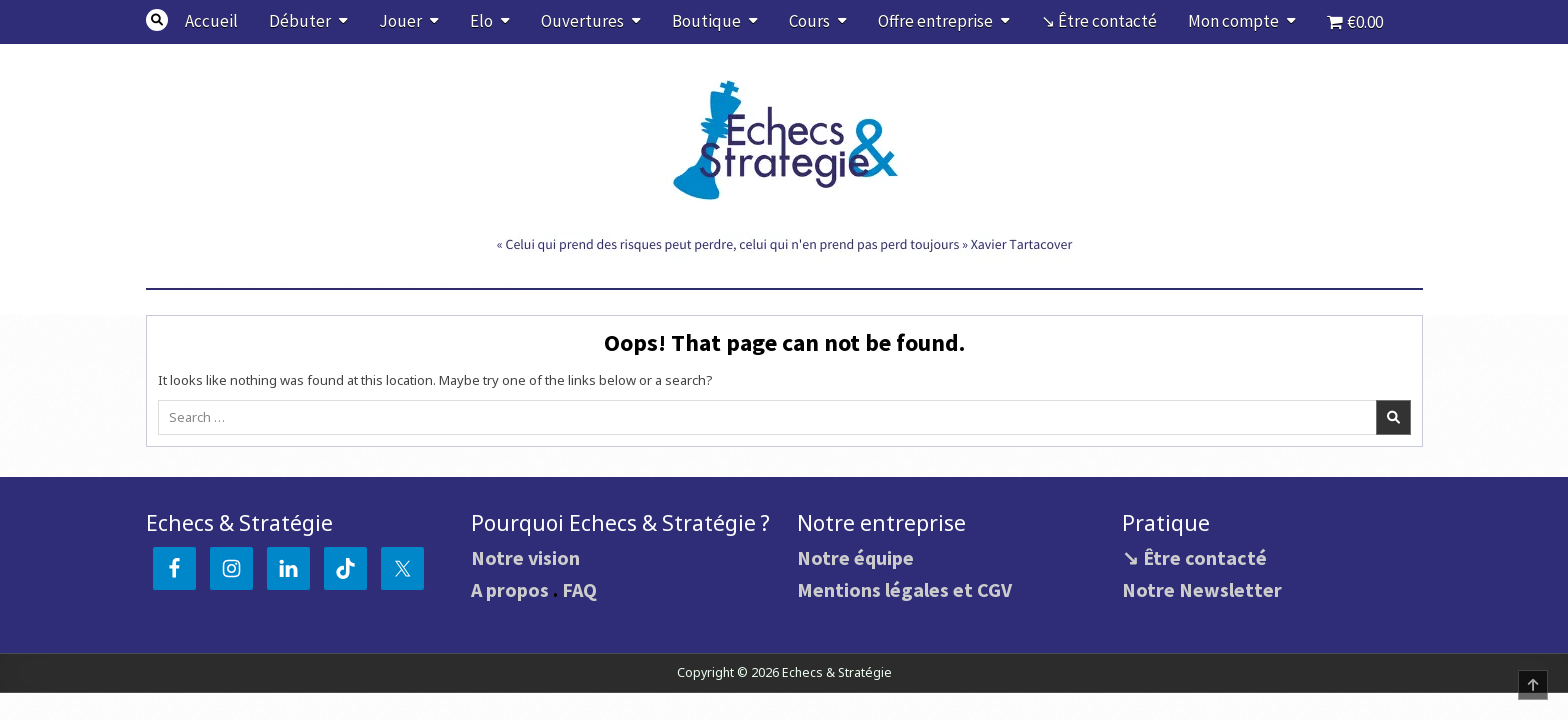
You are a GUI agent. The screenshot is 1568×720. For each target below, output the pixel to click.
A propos (510, 589)
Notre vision (525, 557)
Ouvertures (582, 21)
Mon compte (1233, 21)
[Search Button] (157, 20)
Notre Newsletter (1202, 589)
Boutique (706, 21)
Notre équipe (855, 557)
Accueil (211, 21)
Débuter (300, 21)
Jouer (400, 21)
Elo (481, 21)
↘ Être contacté (1099, 21)
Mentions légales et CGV (904, 589)
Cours (809, 21)
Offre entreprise (935, 21)
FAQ (579, 589)
